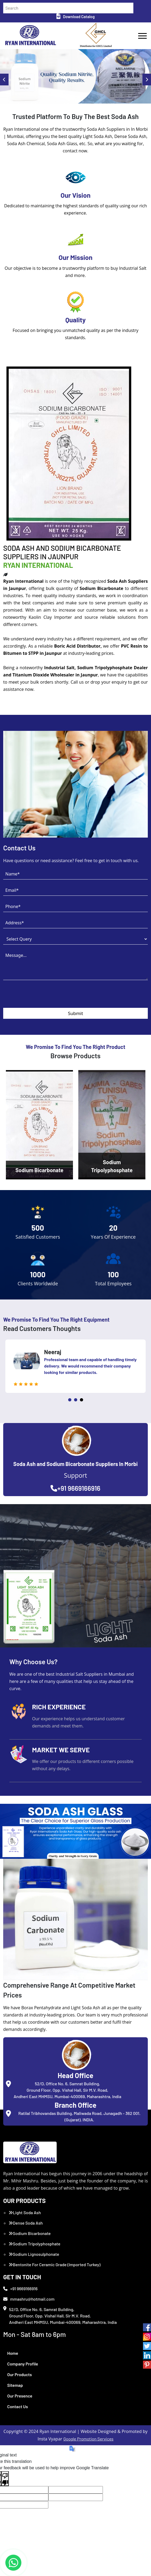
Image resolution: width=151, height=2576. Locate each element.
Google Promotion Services (88, 2438)
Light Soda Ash (25, 2212)
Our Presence (19, 2395)
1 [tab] (69, 1399)
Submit (75, 1013)
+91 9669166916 (75, 1488)
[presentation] (43, 997)
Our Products (19, 2374)
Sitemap (15, 2385)
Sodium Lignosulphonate (34, 2254)
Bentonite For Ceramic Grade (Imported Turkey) (54, 2264)
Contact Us (17, 2406)
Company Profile (22, 2363)
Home (12, 2353)
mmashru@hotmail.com (29, 2298)
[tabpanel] (75, 1366)
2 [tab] (75, 1399)
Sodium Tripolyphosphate (34, 2243)
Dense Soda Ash (26, 2222)
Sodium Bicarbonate (30, 2233)
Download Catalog (75, 16)
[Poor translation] (5, 2478)
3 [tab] (81, 1399)
